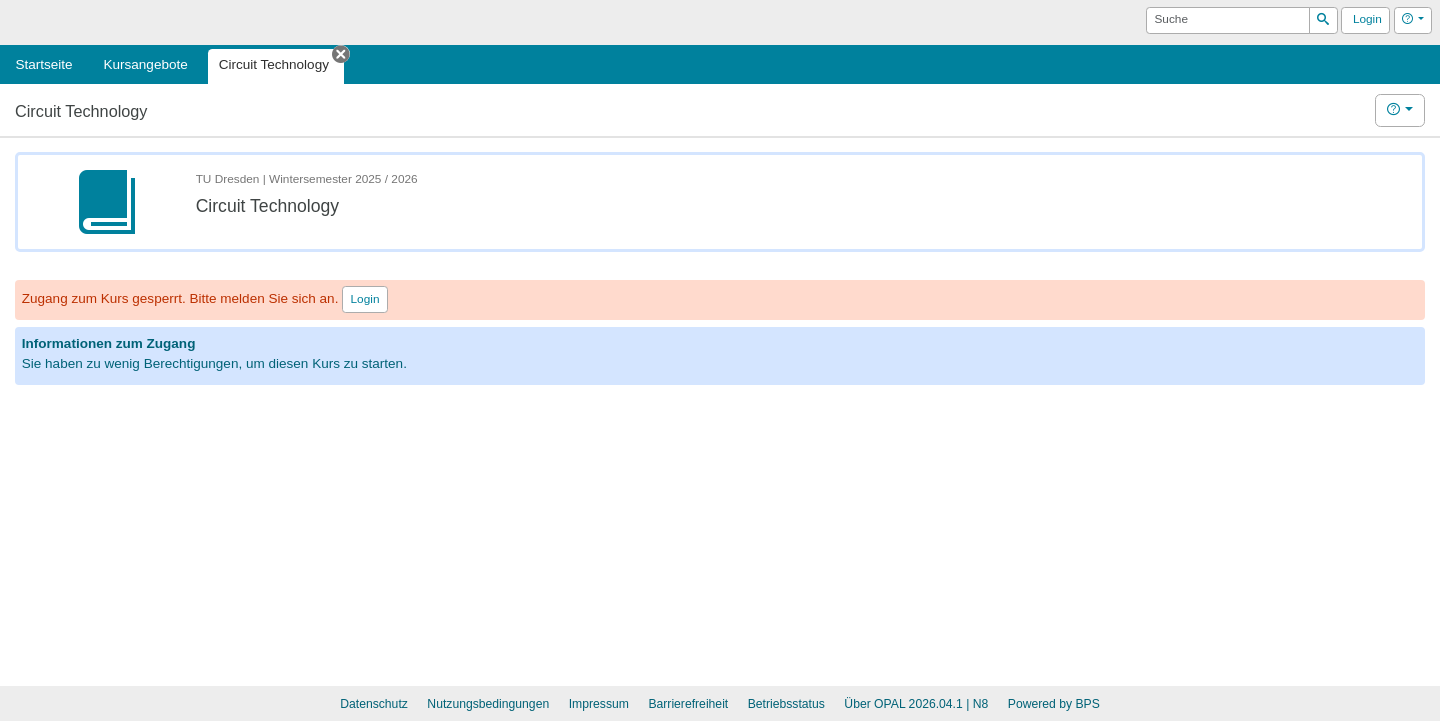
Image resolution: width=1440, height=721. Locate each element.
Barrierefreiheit (688, 704)
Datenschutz (374, 704)
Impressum (599, 704)
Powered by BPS (1054, 704)
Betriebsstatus (786, 704)
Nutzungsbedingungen (488, 704)
